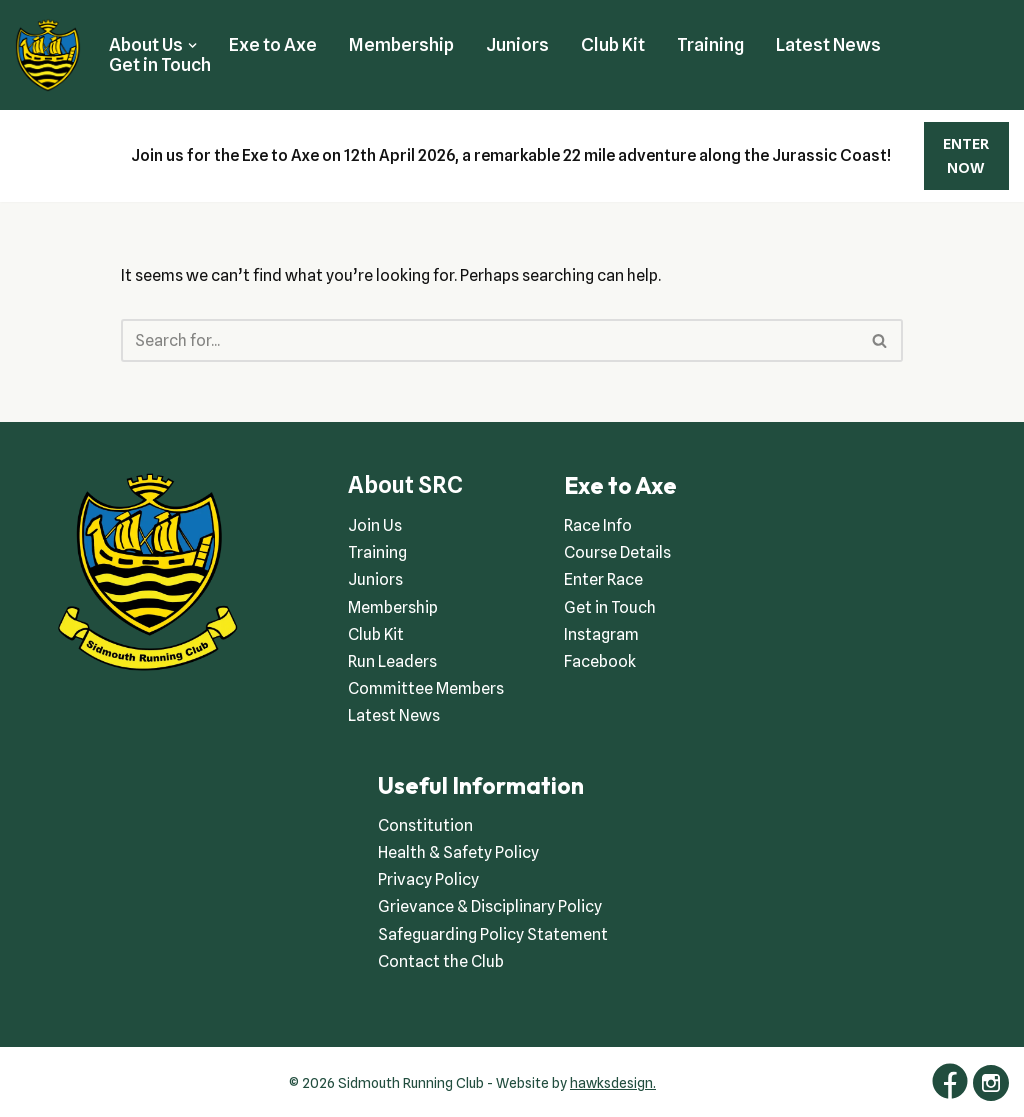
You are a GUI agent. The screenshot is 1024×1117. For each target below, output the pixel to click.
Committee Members (426, 688)
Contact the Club (441, 961)
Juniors (517, 44)
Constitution (425, 825)
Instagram (601, 634)
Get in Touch (160, 64)
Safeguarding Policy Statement (493, 934)
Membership (401, 44)
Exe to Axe (273, 44)
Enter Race (603, 579)
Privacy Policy (428, 879)
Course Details (617, 552)
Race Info (598, 525)
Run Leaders (392, 661)
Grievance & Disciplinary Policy (490, 906)
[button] (192, 45)
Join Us (375, 525)
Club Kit (613, 44)
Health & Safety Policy (458, 852)
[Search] (489, 340)
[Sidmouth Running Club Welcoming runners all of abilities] (48, 55)
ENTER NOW (966, 156)
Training (710, 44)
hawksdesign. (613, 1083)
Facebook (600, 661)
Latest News (828, 44)
